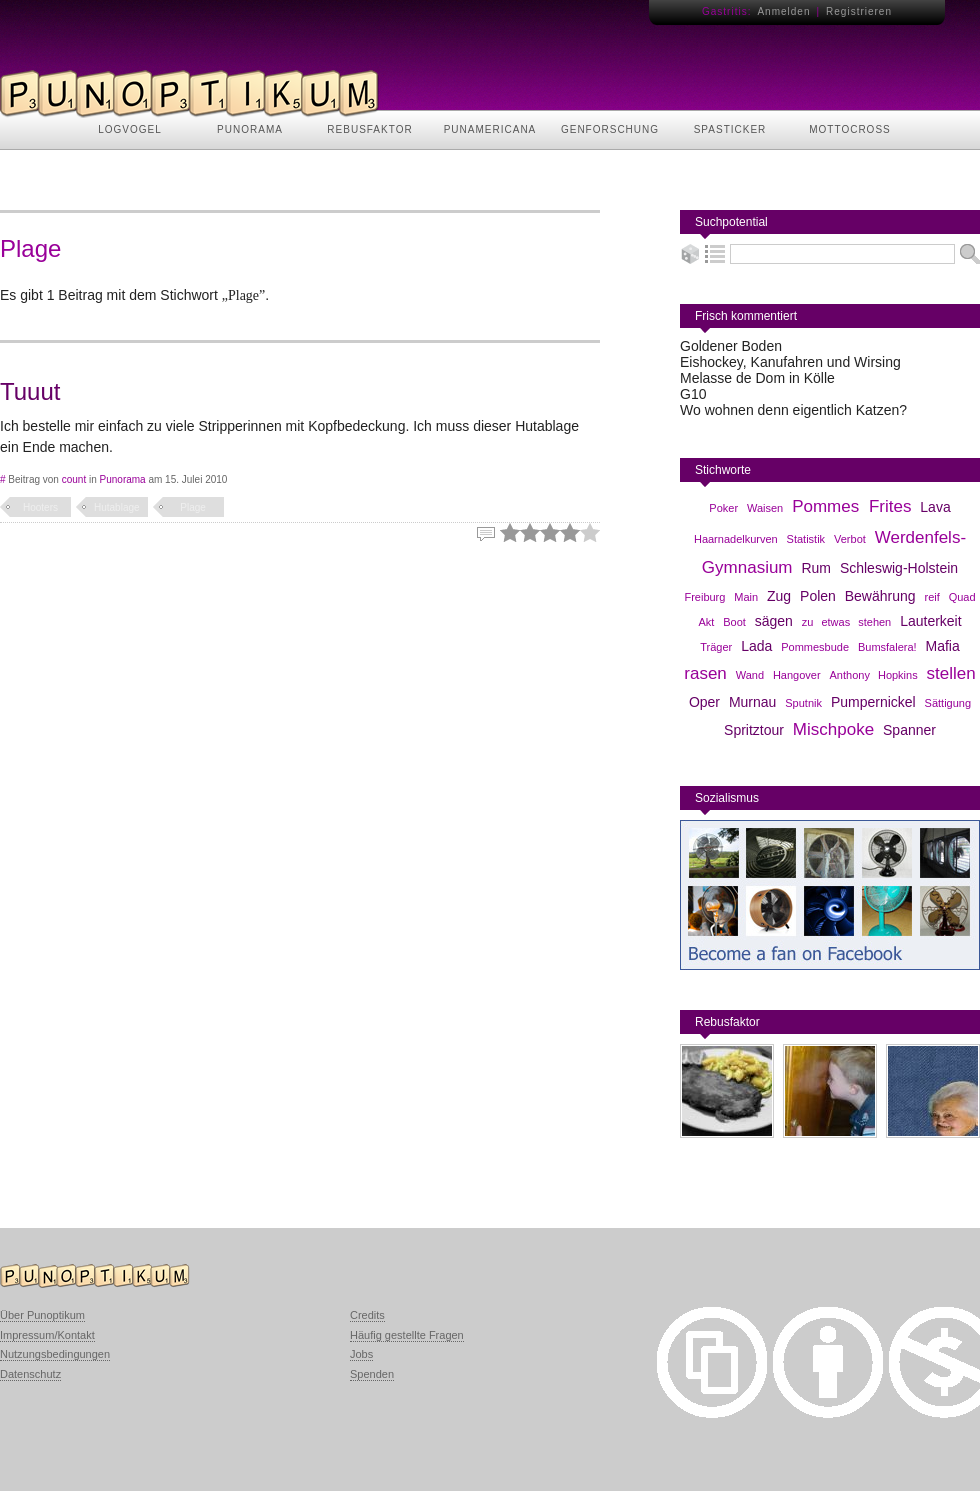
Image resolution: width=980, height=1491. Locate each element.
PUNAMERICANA (490, 129)
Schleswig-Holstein (899, 568)
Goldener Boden (731, 346)
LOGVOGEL (130, 129)
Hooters (40, 507)
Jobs (361, 1354)
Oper (704, 702)
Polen (818, 596)
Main (746, 597)
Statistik (806, 539)
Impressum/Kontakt (47, 1335)
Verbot (850, 539)
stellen (951, 673)
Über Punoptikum (42, 1315)
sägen (774, 621)
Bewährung (880, 596)
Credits (367, 1315)
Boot (734, 622)
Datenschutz (30, 1374)
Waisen (765, 508)
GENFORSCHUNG (610, 129)
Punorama (123, 479)
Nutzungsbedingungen (55, 1354)
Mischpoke (833, 729)
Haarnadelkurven (736, 539)
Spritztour (754, 730)
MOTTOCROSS (849, 129)
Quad (962, 597)
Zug (779, 596)
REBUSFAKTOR (369, 129)
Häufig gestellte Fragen (407, 1335)
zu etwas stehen (847, 622)
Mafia (943, 646)
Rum (816, 568)
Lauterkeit (930, 621)
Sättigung (948, 703)
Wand (750, 675)
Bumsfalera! (887, 647)
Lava (935, 507)
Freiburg (704, 597)
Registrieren (859, 11)
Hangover (797, 675)
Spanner (909, 730)
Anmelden (783, 11)
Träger (716, 647)
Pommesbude (815, 647)
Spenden (372, 1374)
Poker (723, 508)
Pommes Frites (851, 506)
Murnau (752, 702)
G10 (693, 394)
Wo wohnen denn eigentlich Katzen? (793, 410)
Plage (193, 507)
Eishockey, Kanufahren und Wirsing (790, 362)
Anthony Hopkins (874, 675)
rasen (705, 673)
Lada (756, 646)
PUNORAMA (250, 129)
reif (931, 597)
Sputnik (803, 703)
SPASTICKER (730, 129)
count (74, 479)
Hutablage (117, 507)
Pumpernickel (873, 702)
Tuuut (30, 391)
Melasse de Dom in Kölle (757, 378)
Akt (706, 622)
